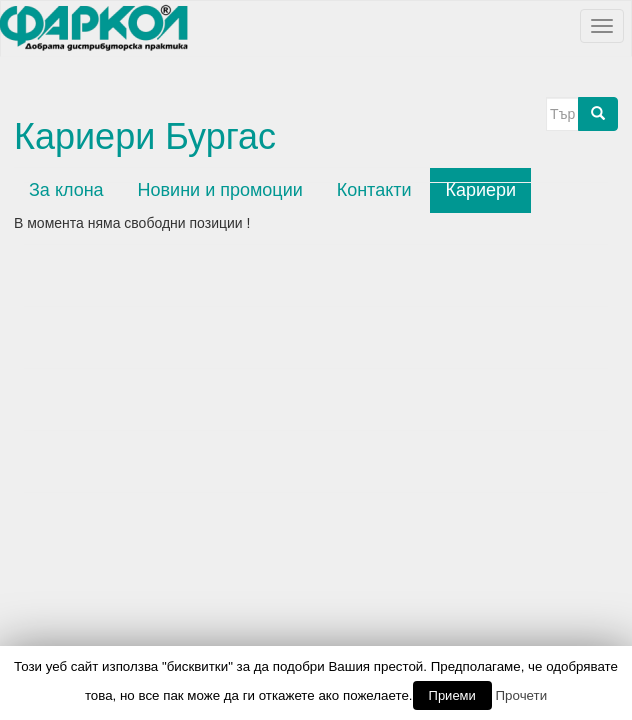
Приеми (452, 695)
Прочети (522, 695)
